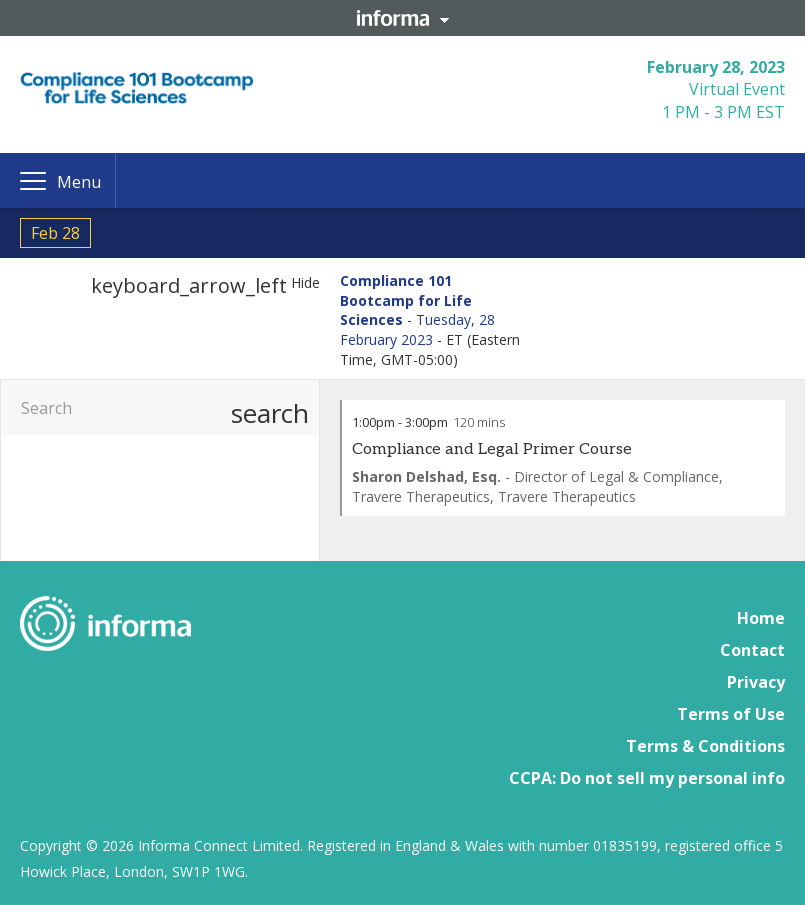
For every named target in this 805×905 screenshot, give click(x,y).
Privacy (756, 682)
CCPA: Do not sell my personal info (647, 778)
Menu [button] (79, 182)
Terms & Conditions (705, 746)
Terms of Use (731, 714)
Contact (752, 650)
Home (761, 618)
